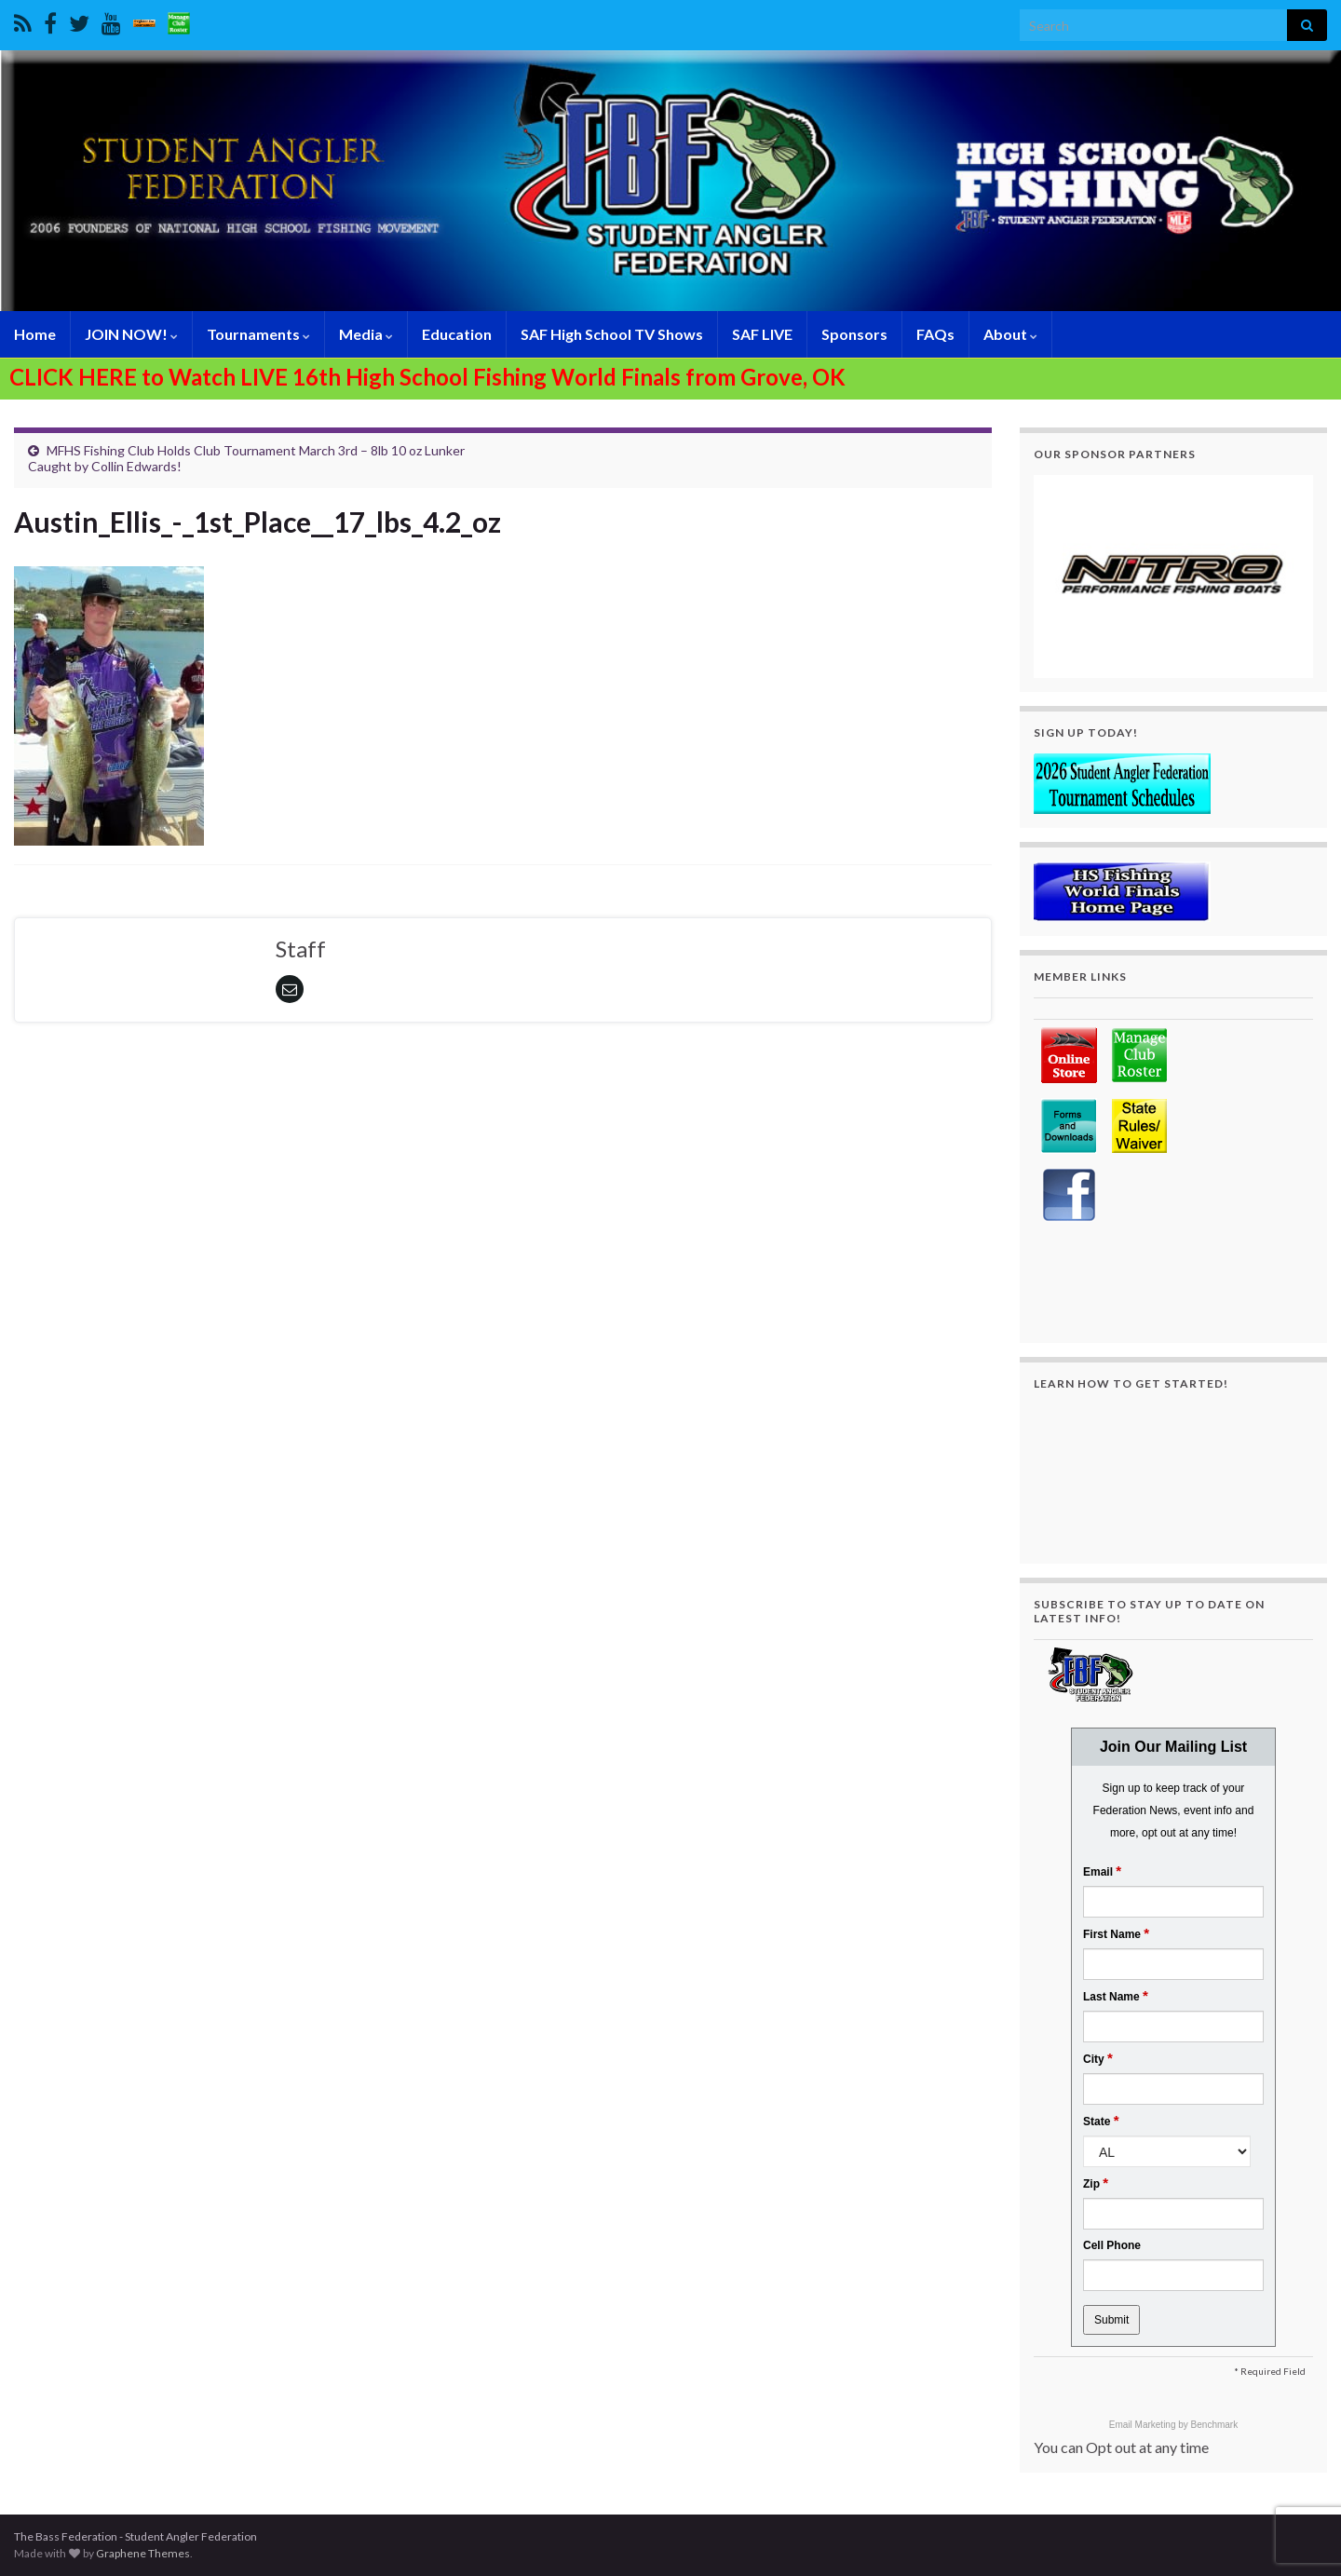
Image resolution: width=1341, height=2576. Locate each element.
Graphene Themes (143, 2553)
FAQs (935, 334)
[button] (1173, 576)
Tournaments (258, 334)
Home (35, 334)
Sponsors (854, 334)
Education (457, 334)
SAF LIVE (762, 334)
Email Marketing (1143, 2425)
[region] (1173, 576)
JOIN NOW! (131, 334)
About (1010, 334)
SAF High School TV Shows (612, 334)
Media (366, 334)
